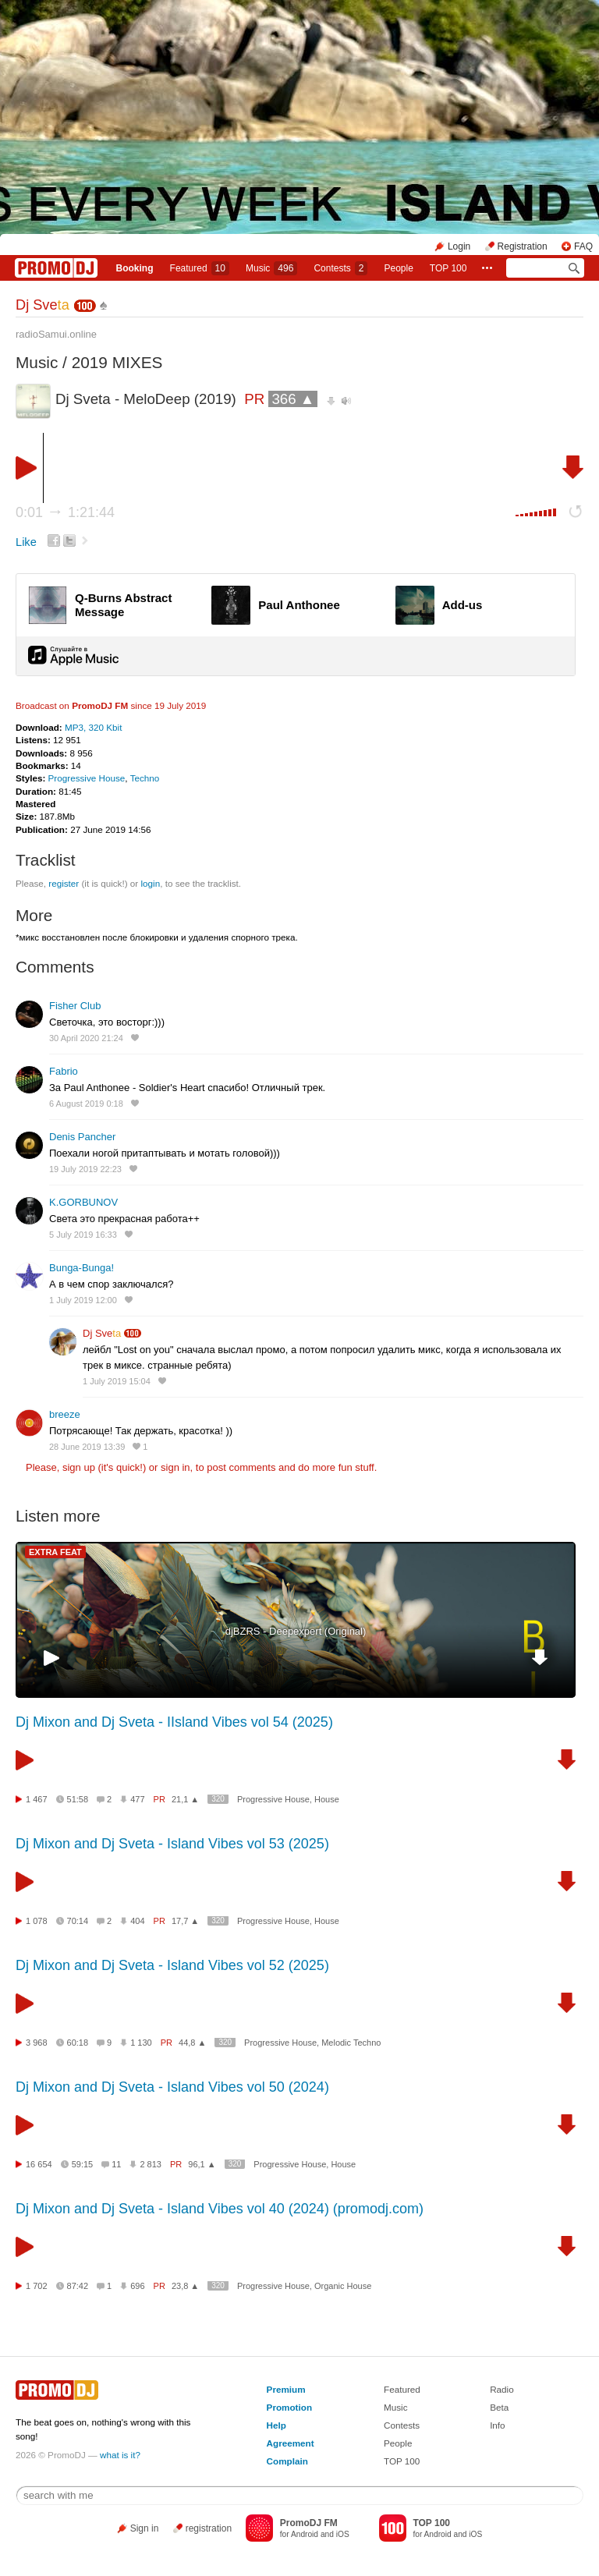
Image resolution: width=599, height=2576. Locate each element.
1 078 (37, 1921)
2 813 (150, 2164)
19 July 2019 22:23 (85, 1169)
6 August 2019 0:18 (86, 1103)
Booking (135, 268)
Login (459, 246)
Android (304, 2534)
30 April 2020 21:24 (86, 1038)
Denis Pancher (82, 1137)
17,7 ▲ (185, 1921)
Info (497, 2425)
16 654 (39, 2164)
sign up (78, 1467)
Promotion (289, 2407)
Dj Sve (42, 305)
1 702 (37, 2286)
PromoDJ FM (100, 705)
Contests (402, 2425)
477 (137, 1799)
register (63, 883)
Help (276, 2425)
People (398, 268)
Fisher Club (75, 1006)
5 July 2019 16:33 (83, 1234)
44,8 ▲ (192, 2042)
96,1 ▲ (201, 2164)
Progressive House (87, 778)
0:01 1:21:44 (65, 512)
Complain (287, 2461)
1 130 (141, 2042)
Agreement (290, 2443)
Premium (286, 2389)
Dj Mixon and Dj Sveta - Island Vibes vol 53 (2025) (172, 1843)
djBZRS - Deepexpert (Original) (296, 1631)
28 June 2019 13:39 (87, 1446)
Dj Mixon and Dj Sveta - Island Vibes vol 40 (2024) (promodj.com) (220, 2208)
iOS (342, 2534)
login (150, 883)
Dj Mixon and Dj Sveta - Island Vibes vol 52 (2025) (172, 1965)
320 (218, 1798)
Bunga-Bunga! (81, 1268)
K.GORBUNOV (83, 1202)
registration (209, 2528)
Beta (499, 2407)
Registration (523, 246)
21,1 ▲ (185, 1799)
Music (271, 268)
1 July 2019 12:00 (83, 1300)
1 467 (37, 1799)
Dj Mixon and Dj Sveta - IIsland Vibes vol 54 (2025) (174, 1722)
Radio (502, 2389)
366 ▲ (292, 399)
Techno (145, 778)
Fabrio (63, 1071)
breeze (64, 1414)
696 (137, 2286)
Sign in (144, 2528)
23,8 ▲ (185, 2286)
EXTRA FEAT (55, 1552)
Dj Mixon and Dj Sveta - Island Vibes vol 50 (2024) (172, 2087)
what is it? (120, 2455)
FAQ (583, 246)
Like (26, 542)
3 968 (37, 2042)
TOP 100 (448, 268)
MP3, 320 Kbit (93, 727)
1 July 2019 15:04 (117, 1381)
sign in (175, 1467)
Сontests (340, 268)
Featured (199, 268)
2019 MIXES (117, 362)
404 (137, 1921)
